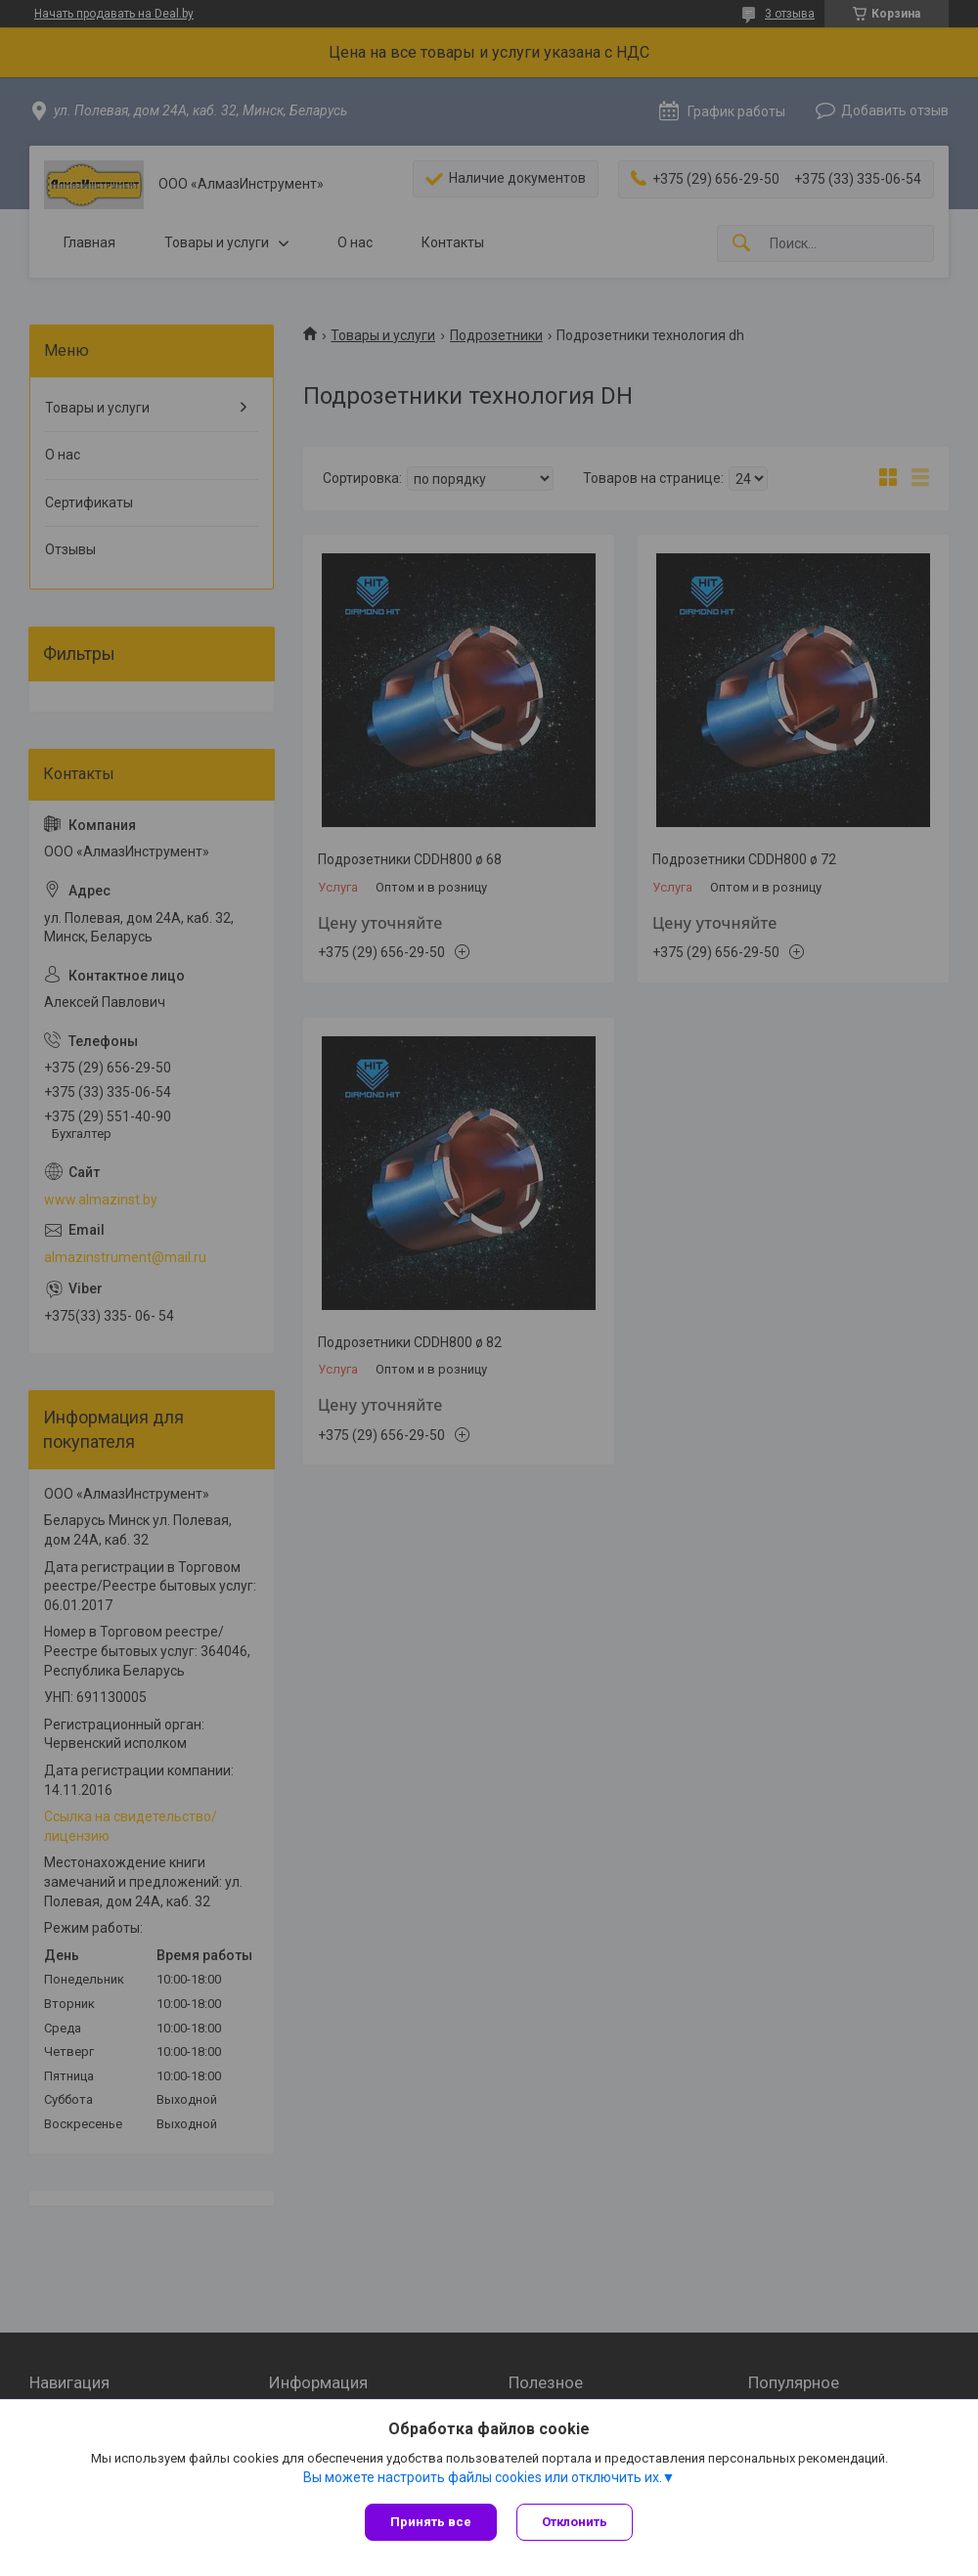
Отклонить (574, 2521)
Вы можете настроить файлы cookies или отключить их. (482, 2477)
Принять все (430, 2521)
